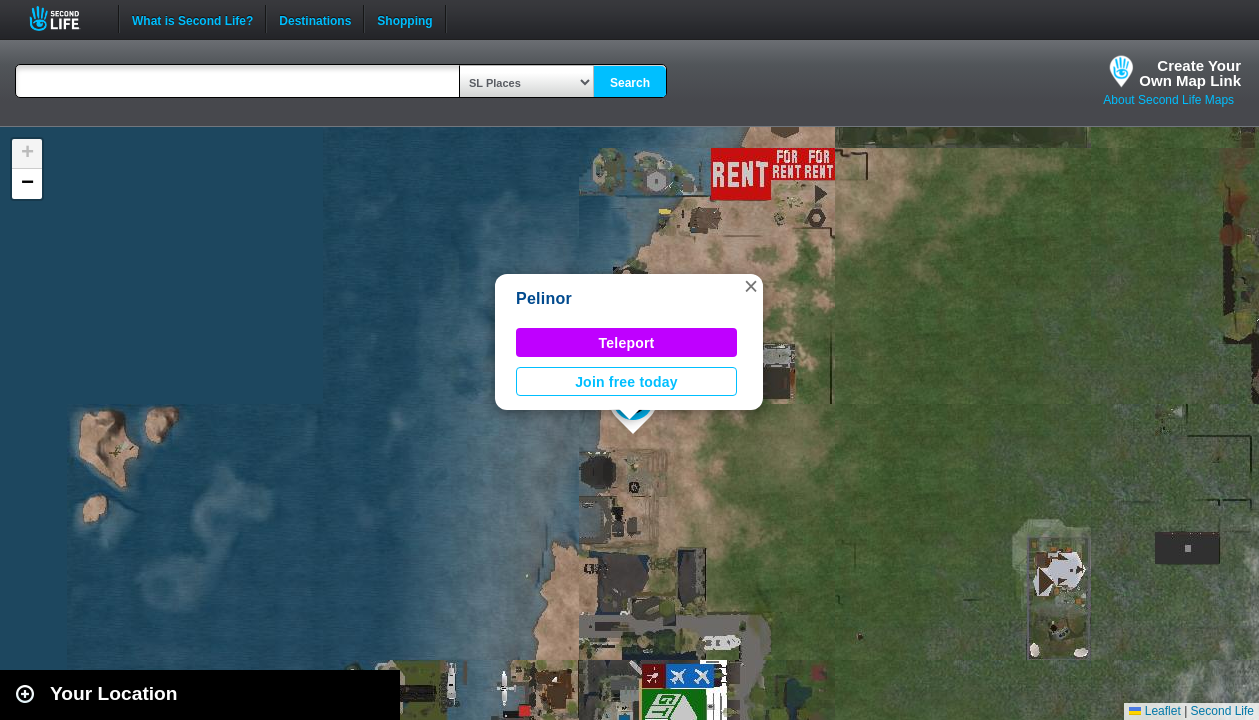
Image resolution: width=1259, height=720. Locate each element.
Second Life (65, 18)
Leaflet (1154, 711)
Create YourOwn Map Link (1190, 73)
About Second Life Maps (1168, 100)
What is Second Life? (192, 19)
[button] (751, 286)
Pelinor (544, 298)
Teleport (627, 343)
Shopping (404, 19)
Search (630, 83)
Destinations (315, 19)
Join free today (626, 382)
